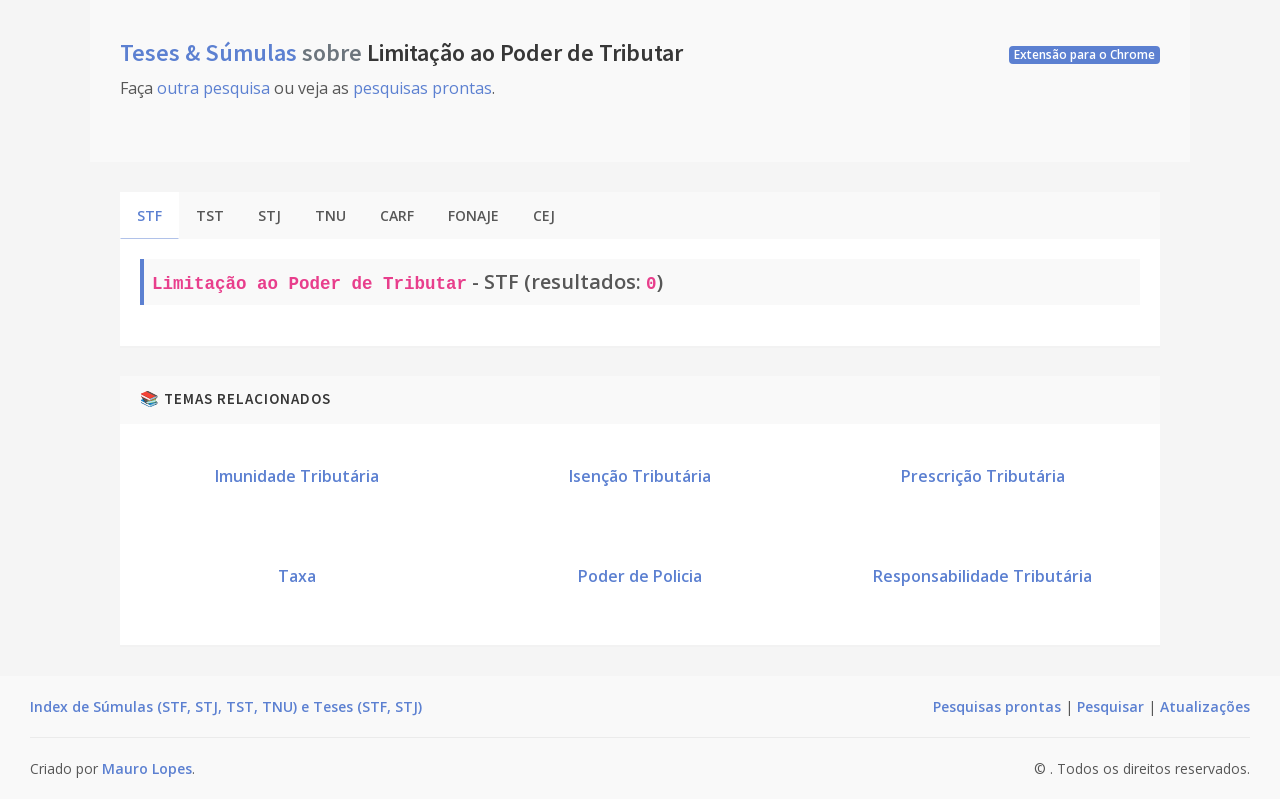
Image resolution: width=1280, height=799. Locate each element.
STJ (269, 215)
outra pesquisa (213, 88)
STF (149, 215)
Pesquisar (1110, 706)
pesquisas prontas (422, 88)
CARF (397, 215)
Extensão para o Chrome (1084, 54)
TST (210, 215)
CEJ (544, 215)
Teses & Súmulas (211, 52)
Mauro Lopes (147, 768)
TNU (330, 215)
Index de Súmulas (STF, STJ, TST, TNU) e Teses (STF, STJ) (226, 706)
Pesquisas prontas (997, 706)
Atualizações (1205, 706)
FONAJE (473, 215)
